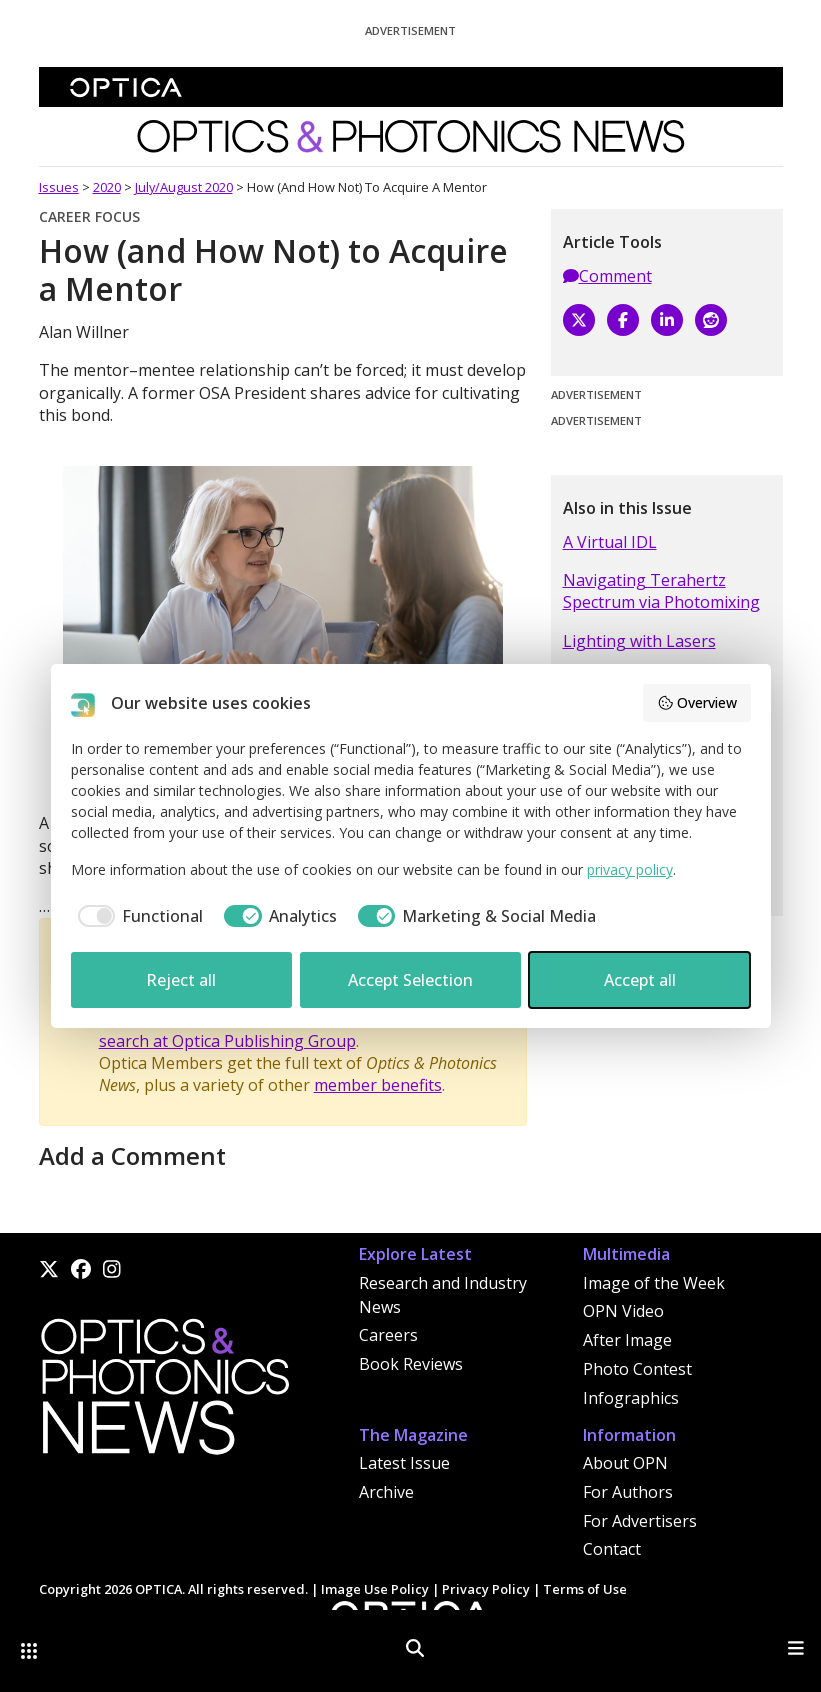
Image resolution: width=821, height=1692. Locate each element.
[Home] (164, 1392)
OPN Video (623, 1311)
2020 (107, 187)
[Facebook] (623, 320)
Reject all (181, 980)
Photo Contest (637, 1369)
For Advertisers (640, 1521)
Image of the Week (654, 1283)
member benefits (378, 1085)
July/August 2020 (184, 187)
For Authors (628, 1492)
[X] (579, 320)
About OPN (625, 1463)
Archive (386, 1492)
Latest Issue (404, 1463)
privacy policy (630, 869)
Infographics (631, 1398)
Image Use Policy (375, 1589)
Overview (697, 702)
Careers (388, 1335)
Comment (607, 276)
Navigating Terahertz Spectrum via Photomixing (661, 591)
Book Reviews (411, 1364)
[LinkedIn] (667, 320)
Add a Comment (132, 1155)
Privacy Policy (486, 1589)
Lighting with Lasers (639, 641)
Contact (612, 1549)
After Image (627, 1340)
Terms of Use (585, 1589)
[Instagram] (112, 1269)
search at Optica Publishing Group (227, 1041)
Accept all (640, 980)
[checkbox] (137, 916)
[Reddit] (711, 320)
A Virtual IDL (610, 542)
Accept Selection (410, 980)
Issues (59, 187)
